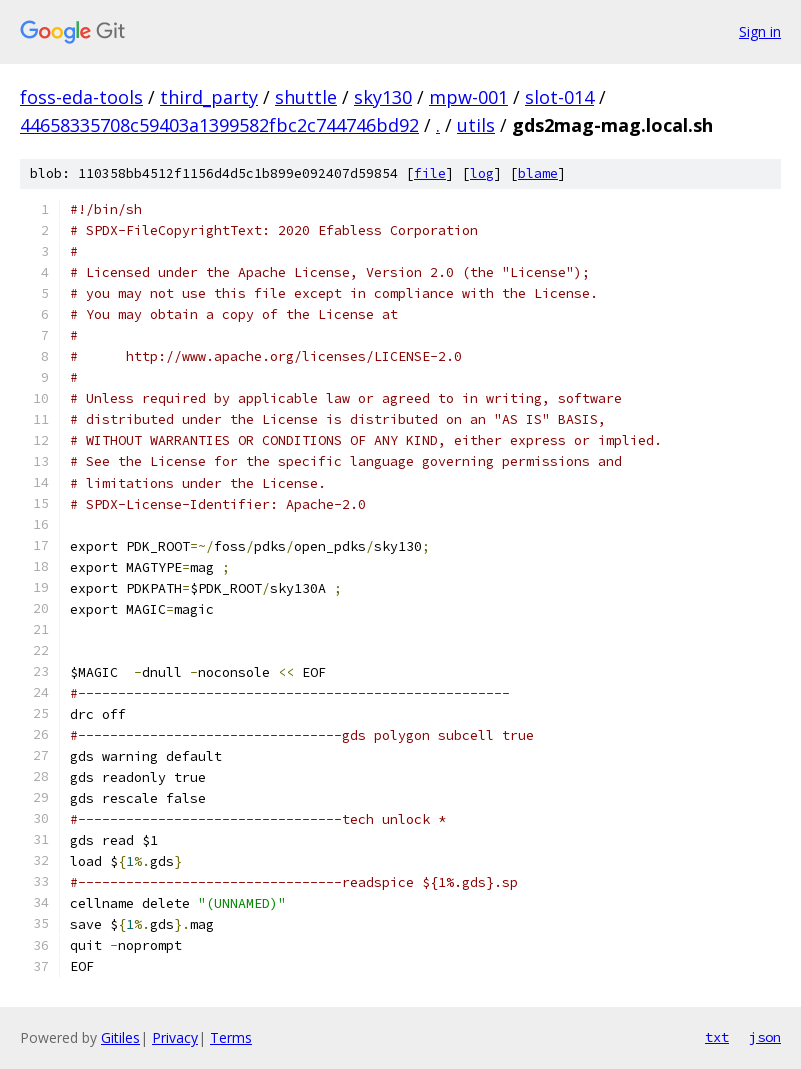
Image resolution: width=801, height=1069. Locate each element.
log (482, 173)
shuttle (306, 97)
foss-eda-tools (81, 97)
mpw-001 (468, 97)
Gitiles (120, 1037)
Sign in (760, 31)
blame (538, 173)
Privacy (175, 1037)
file (430, 173)
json (765, 1037)
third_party (209, 97)
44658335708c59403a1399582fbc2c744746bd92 (219, 125)
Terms (231, 1037)
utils (476, 125)
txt (717, 1037)
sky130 (383, 97)
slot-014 (559, 97)
